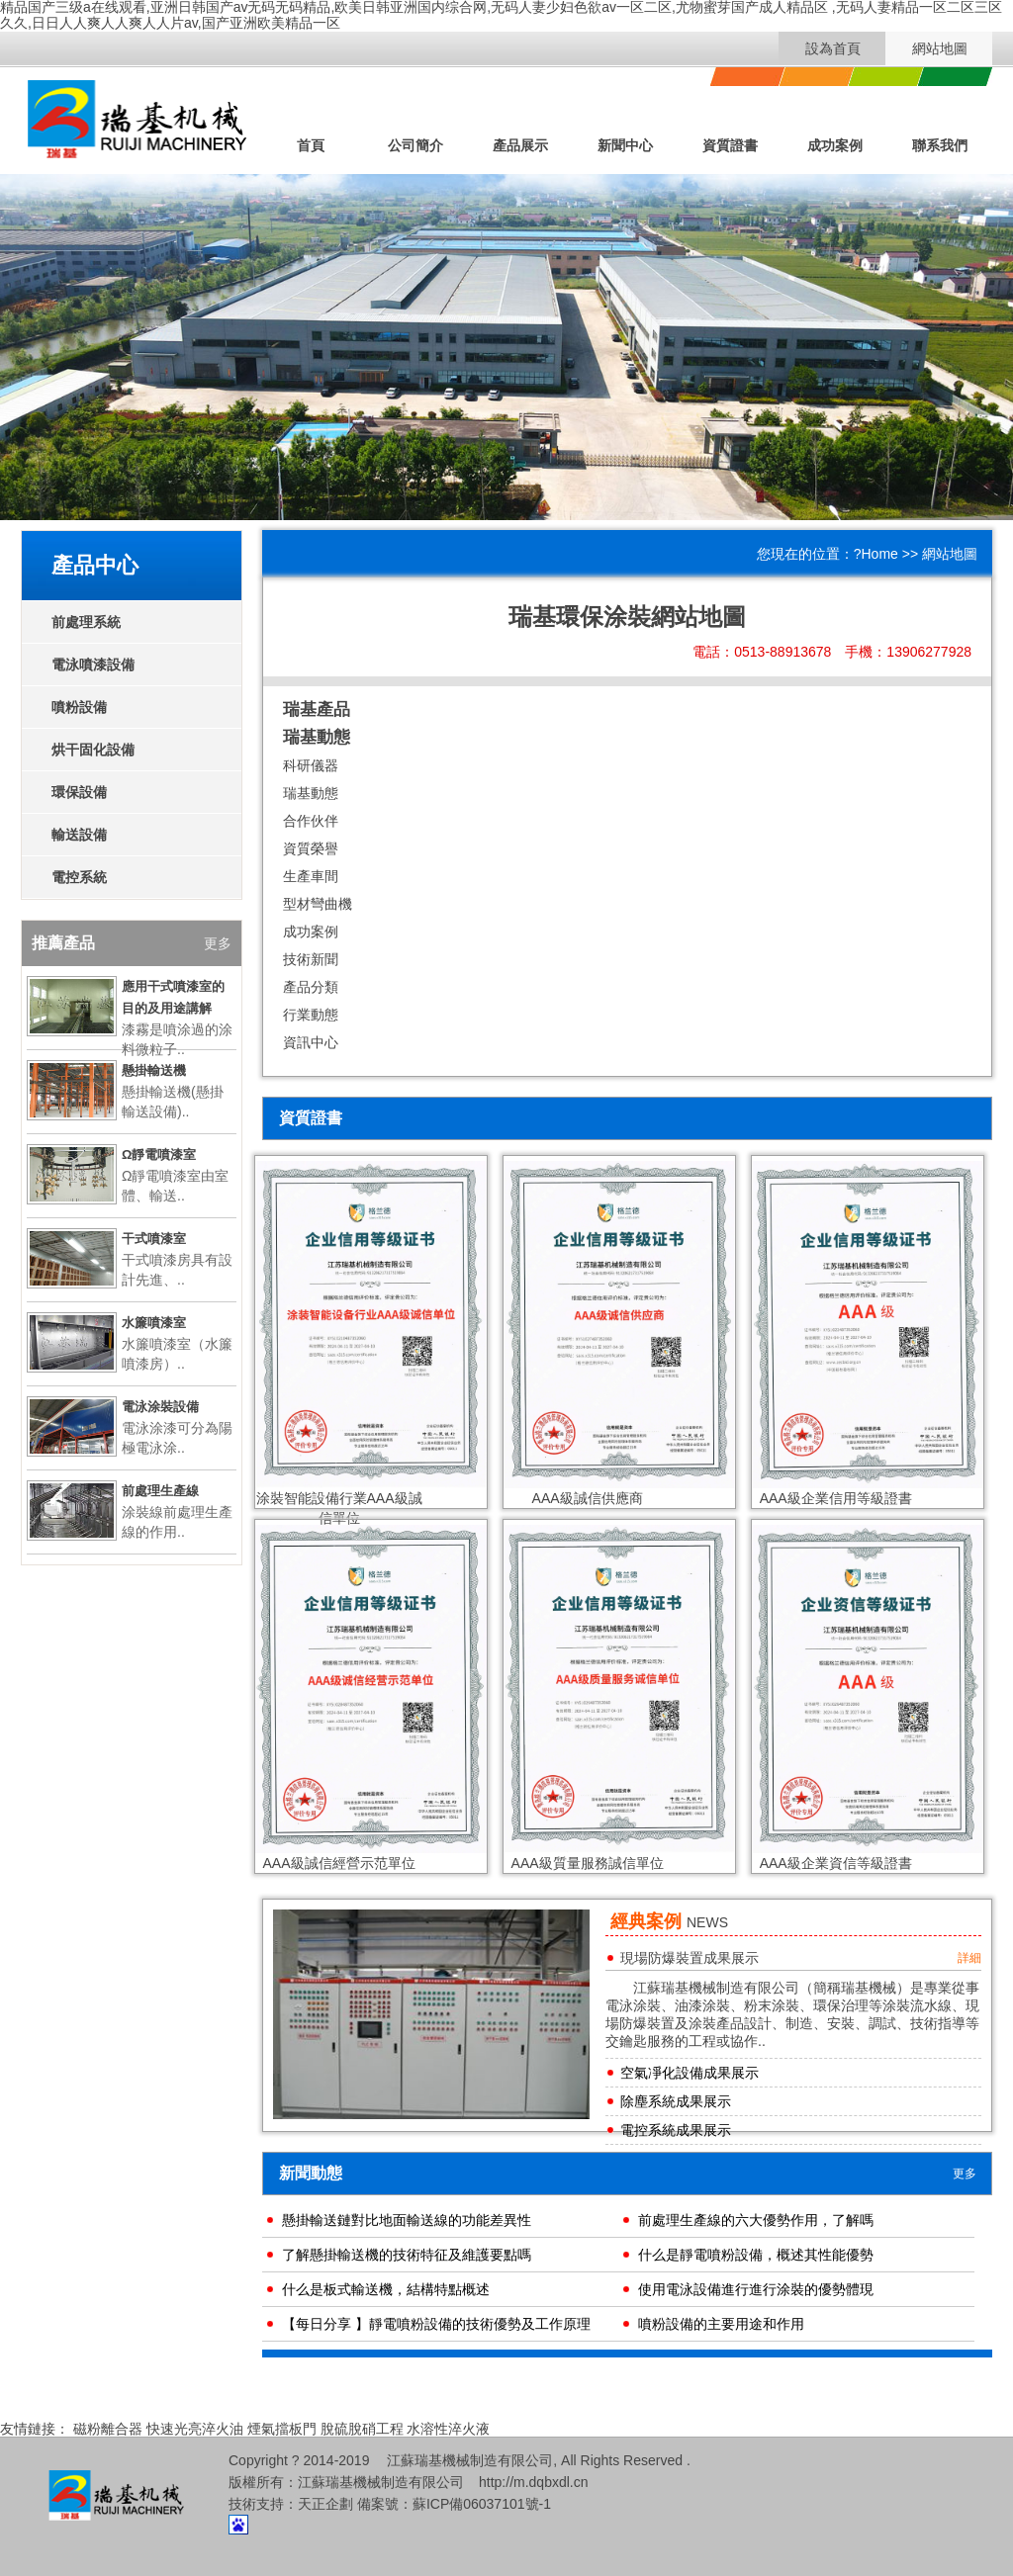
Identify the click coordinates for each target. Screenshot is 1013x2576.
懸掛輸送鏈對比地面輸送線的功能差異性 (406, 2220)
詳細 (969, 1958)
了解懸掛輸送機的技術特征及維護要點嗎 (406, 2255)
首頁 (310, 145)
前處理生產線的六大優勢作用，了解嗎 (756, 2220)
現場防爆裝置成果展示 (689, 1958)
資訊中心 (310, 1042)
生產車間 (310, 876)
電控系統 (79, 877)
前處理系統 (86, 622)
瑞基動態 (316, 737)
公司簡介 (415, 145)
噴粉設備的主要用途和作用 (721, 2324)
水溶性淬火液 (448, 2429)
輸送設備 (79, 835)
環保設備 (79, 792)
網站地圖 (939, 48)
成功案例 (835, 145)
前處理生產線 (160, 1490)
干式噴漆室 (154, 1238)
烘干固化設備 (93, 749)
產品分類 (310, 987)
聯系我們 (939, 145)
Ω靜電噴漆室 (159, 1154)
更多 (964, 2173)
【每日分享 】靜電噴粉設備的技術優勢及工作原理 (436, 2324)
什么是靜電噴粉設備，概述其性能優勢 (756, 2255)
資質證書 (730, 145)
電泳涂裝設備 (160, 1406)
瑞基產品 (316, 709)
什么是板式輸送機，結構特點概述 (386, 2289)
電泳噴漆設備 (93, 664)
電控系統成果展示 (675, 2130)
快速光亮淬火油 (194, 2429)
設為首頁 (833, 48)
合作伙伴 (310, 821)
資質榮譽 (310, 848)
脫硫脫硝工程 (362, 2429)
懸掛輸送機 (154, 1070)
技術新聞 (310, 959)
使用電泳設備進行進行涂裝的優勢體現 (756, 2289)
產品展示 (520, 145)
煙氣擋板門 (282, 2429)
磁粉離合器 (107, 2429)
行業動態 (310, 1014)
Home (880, 554)
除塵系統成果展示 (675, 2101)
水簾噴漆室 (154, 1322)
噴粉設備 (79, 707)
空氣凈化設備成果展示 (689, 2073)
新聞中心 (625, 145)
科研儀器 (310, 765)
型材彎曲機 (317, 904)
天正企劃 (325, 2504)
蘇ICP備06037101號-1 (482, 2504)
